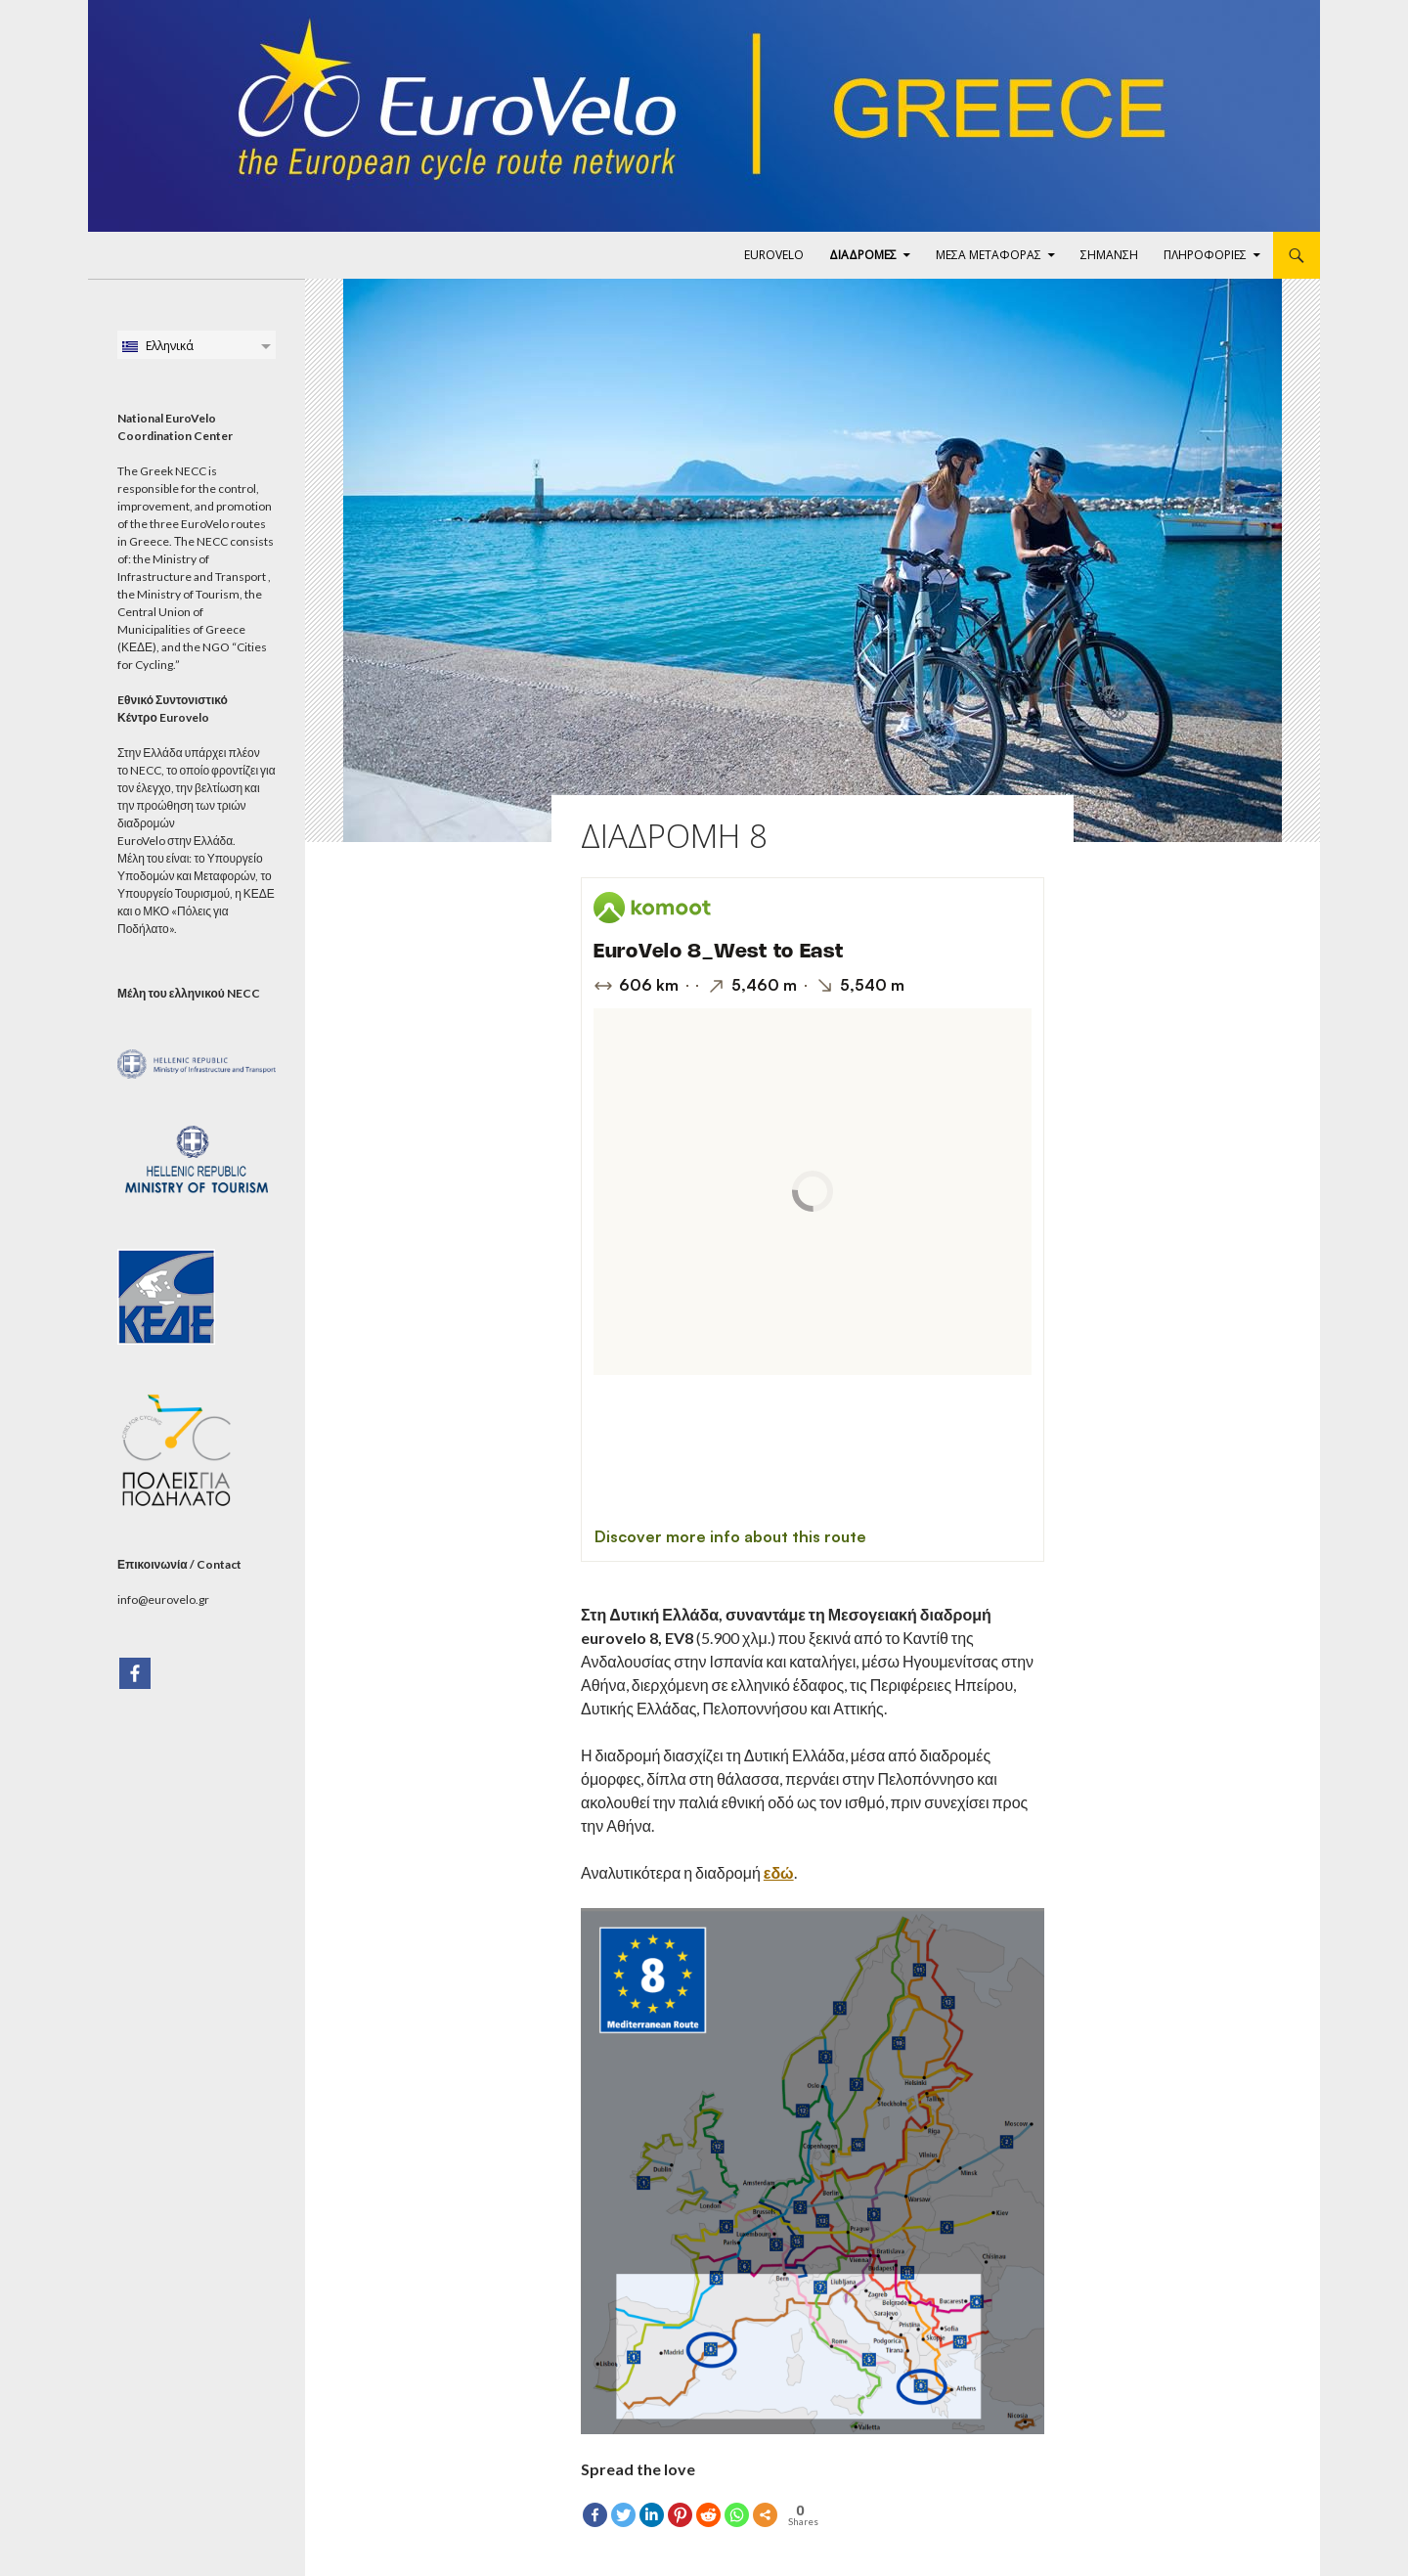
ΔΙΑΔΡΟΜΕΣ (863, 254)
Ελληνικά (157, 345)
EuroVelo (774, 254)
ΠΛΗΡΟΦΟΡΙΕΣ (1205, 254)
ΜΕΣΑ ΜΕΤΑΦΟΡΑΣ (988, 254)
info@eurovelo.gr (163, 1599)
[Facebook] (135, 1673)
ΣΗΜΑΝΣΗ (1109, 254)
